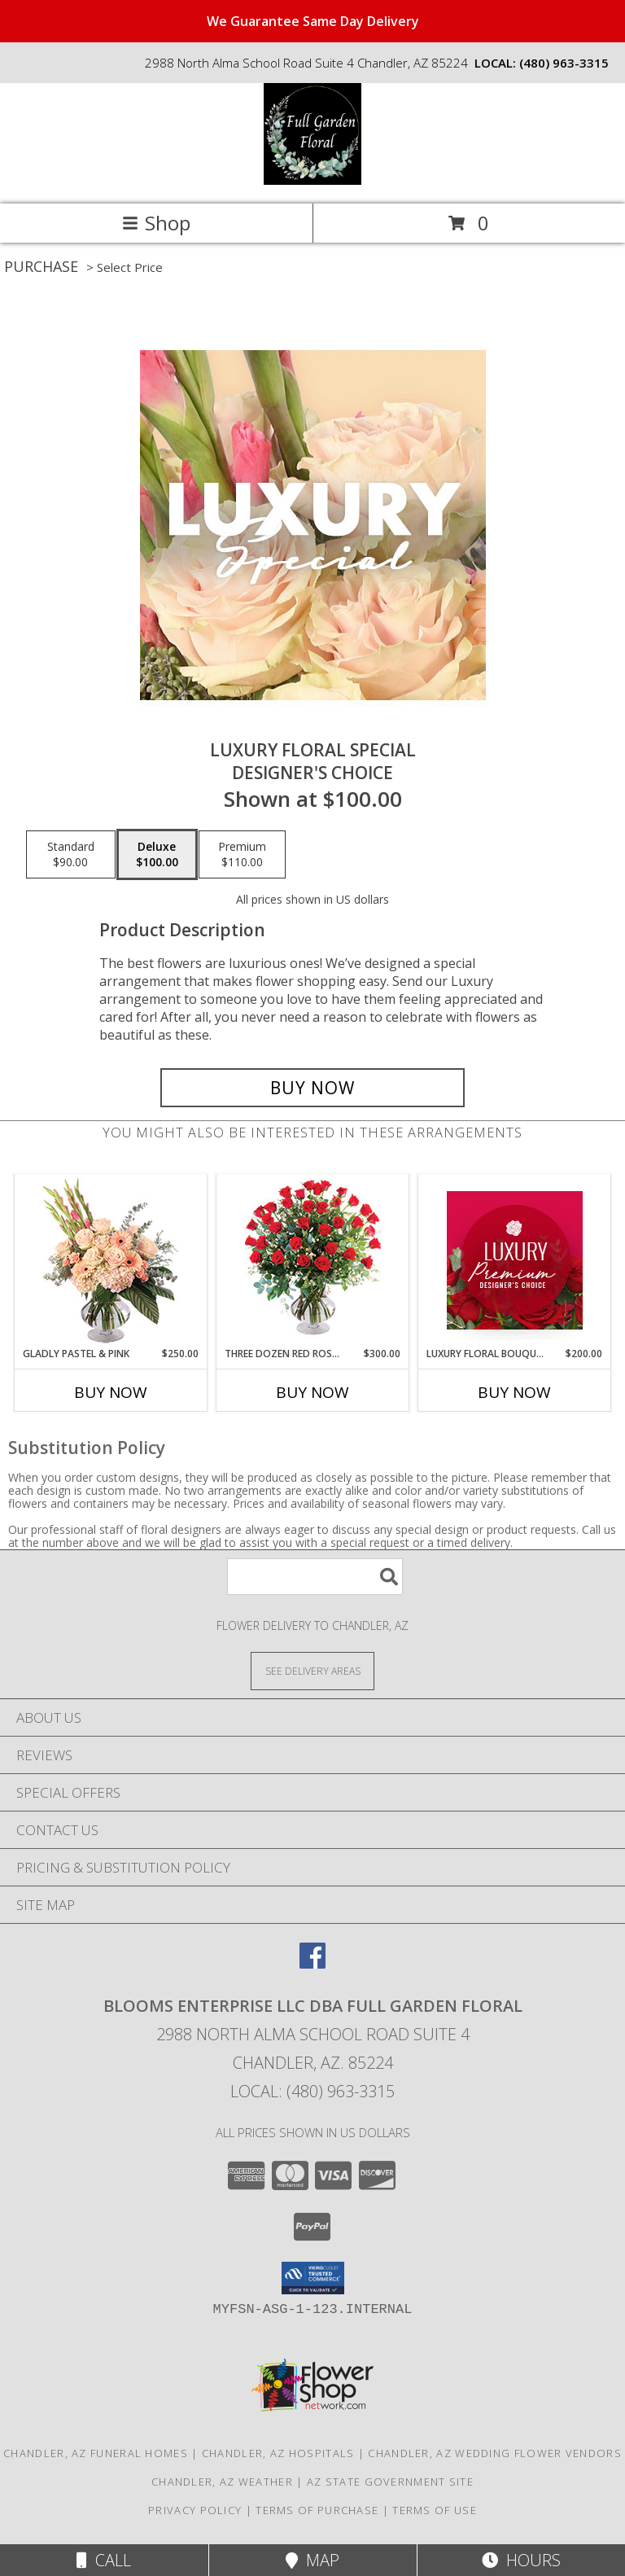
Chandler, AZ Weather (222, 2481)
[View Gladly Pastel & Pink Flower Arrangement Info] (111, 1260)
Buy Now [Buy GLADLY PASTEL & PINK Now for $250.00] (110, 1392)
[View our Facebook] (312, 1963)
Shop (156, 222)
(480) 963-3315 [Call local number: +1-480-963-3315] (564, 63)
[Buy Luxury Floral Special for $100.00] (312, 1087)
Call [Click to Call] (103, 2560)
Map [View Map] (312, 2560)
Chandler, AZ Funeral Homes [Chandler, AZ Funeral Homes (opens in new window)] (95, 2453)
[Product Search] (315, 1576)
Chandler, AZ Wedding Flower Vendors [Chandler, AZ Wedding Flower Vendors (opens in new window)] (495, 2453)
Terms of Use (434, 2510)
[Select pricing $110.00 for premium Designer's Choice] (242, 854)
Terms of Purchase (317, 2510)
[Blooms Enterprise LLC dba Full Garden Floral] (312, 180)
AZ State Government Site (390, 2481)
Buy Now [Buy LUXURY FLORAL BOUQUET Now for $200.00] (514, 1392)
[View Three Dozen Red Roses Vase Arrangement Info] (313, 1260)
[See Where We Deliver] (312, 1670)
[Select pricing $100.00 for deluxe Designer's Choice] (157, 854)
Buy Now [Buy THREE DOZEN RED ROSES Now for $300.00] (312, 1392)
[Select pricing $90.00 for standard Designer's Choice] (71, 854)
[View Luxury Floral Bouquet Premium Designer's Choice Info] (515, 1260)
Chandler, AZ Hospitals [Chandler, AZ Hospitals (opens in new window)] (278, 2453)
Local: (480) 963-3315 (312, 2091)
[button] (313, 2278)
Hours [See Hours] (521, 2560)
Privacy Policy (195, 2510)
